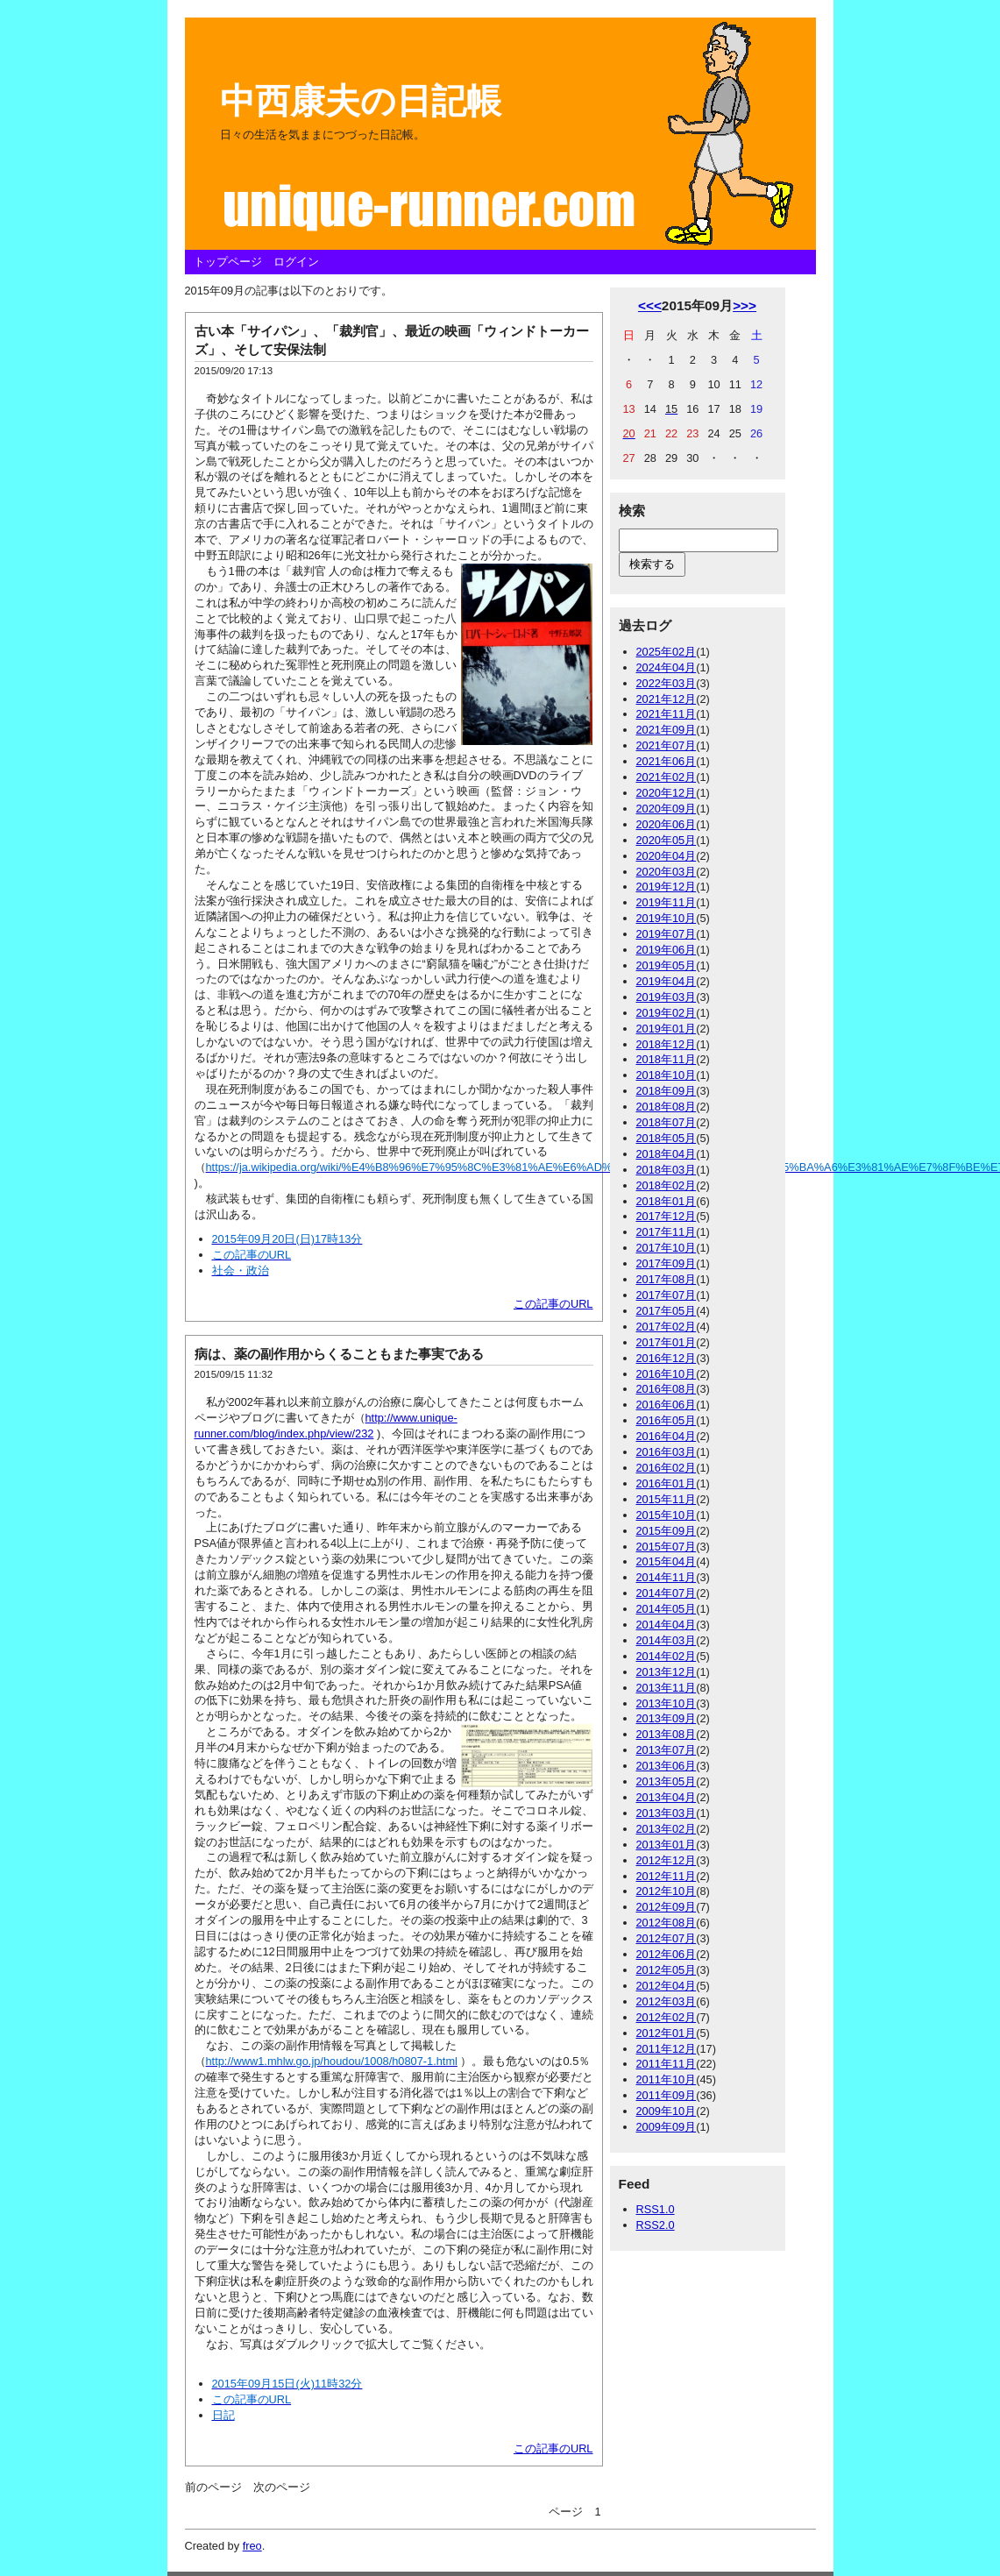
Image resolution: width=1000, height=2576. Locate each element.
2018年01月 (666, 1201)
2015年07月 (666, 1546)
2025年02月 (666, 651)
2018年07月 (666, 1122)
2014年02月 (666, 1656)
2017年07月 (666, 1295)
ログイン (296, 261)
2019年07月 (666, 933)
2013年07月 (666, 1749)
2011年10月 (666, 2079)
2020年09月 (666, 808)
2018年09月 (666, 1090)
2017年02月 (666, 1326)
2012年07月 (666, 1938)
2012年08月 (666, 1922)
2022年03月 (666, 683)
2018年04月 (666, 1153)
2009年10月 (666, 2111)
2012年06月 (666, 1954)
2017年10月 (666, 1247)
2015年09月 (666, 1530)
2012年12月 (666, 1860)
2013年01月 (666, 1844)
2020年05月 (666, 840)
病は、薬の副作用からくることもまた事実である (339, 1353)
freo (252, 2545)
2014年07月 (666, 1593)
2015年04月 (666, 1561)
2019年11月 (666, 902)
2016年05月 (666, 1420)
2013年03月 (666, 1813)
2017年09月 (666, 1263)
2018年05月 (666, 1138)
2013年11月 (666, 1687)
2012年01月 (666, 2033)
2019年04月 (666, 981)
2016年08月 (666, 1388)
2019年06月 (666, 949)
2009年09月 (666, 2126)
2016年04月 (666, 1436)
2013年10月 (666, 1703)
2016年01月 (666, 1483)
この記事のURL (553, 1303)
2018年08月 (666, 1106)
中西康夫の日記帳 (360, 101)
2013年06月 (666, 1765)
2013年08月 (666, 1734)
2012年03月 (666, 2001)
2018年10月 (666, 1075)
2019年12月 (666, 886)
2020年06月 (666, 824)
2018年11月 (666, 1059)
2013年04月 (666, 1797)
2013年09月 (666, 1718)
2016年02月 (666, 1467)
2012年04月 (666, 1985)
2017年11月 (666, 1231)
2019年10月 (666, 918)
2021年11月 (666, 713)
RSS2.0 (655, 2225)
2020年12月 (666, 792)
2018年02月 (666, 1185)
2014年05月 (666, 1608)
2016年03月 (666, 1451)
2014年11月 (666, 1577)
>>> (744, 305)
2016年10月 (666, 1373)
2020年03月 (666, 871)
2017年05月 (666, 1310)
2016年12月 (666, 1358)
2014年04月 (666, 1624)
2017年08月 (666, 1279)
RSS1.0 (655, 2209)
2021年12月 (666, 699)
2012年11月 (666, 1876)
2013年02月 (666, 1828)
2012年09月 (666, 1906)
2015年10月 (666, 1515)
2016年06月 (666, 1404)
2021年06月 (666, 761)
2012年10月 (666, 1891)
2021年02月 (666, 777)
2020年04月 (666, 855)
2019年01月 (666, 1028)
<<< (650, 305)
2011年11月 (666, 2063)
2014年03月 (666, 1640)
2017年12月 (666, 1216)
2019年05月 (666, 965)
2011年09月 (666, 2095)
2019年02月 (666, 1012)
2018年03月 (666, 1169)
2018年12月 (666, 1044)
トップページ (228, 261)
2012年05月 (666, 1969)
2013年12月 (666, 1671)
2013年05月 (666, 1781)
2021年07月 (666, 745)
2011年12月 (666, 2048)
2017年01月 (666, 1342)
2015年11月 (666, 1499)
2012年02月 (666, 2017)
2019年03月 (666, 997)
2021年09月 (666, 729)
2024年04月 (666, 667)
